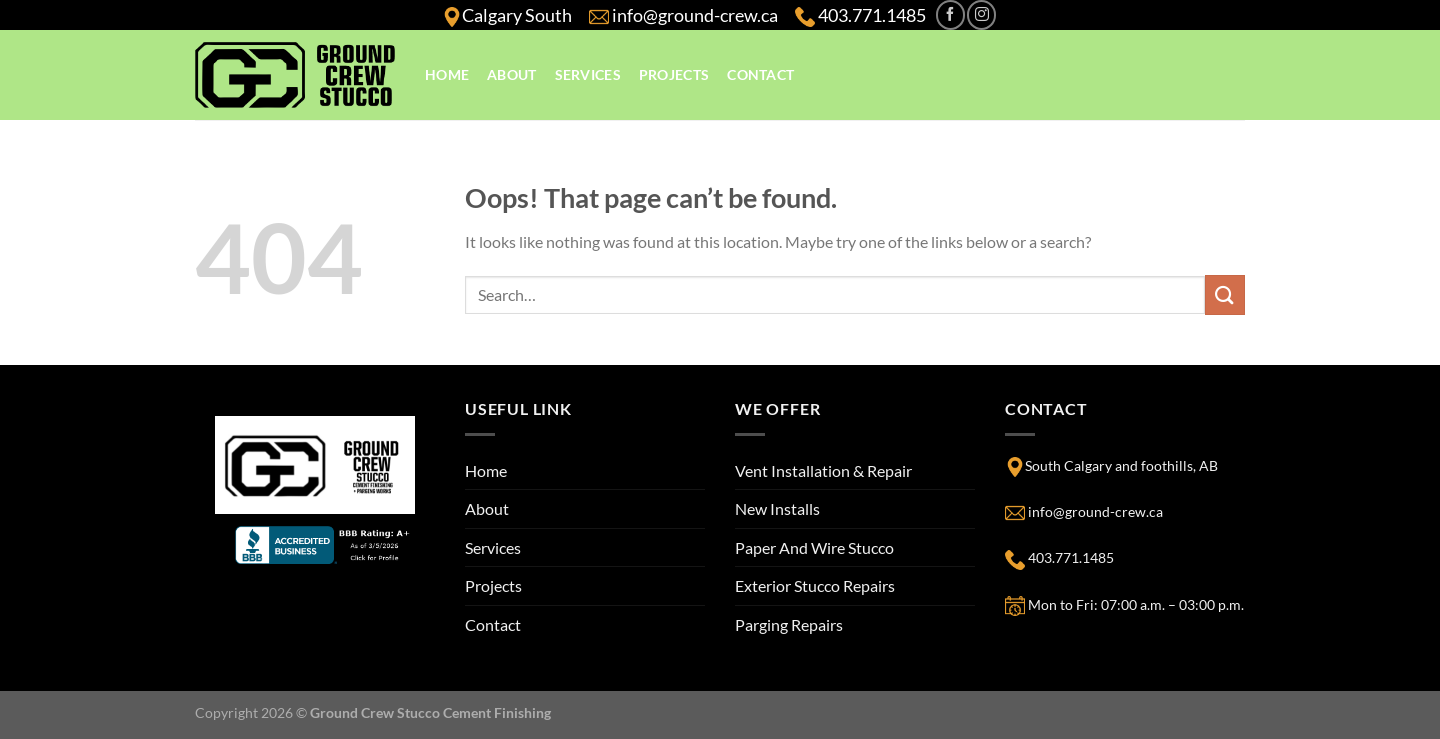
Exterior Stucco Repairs (815, 585)
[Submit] (1225, 294)
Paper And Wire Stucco (814, 547)
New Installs (777, 508)
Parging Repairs (789, 624)
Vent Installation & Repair (823, 470)
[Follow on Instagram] (981, 14)
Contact (760, 74)
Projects (674, 74)
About (511, 74)
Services (588, 74)
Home (447, 74)
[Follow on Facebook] (950, 14)
